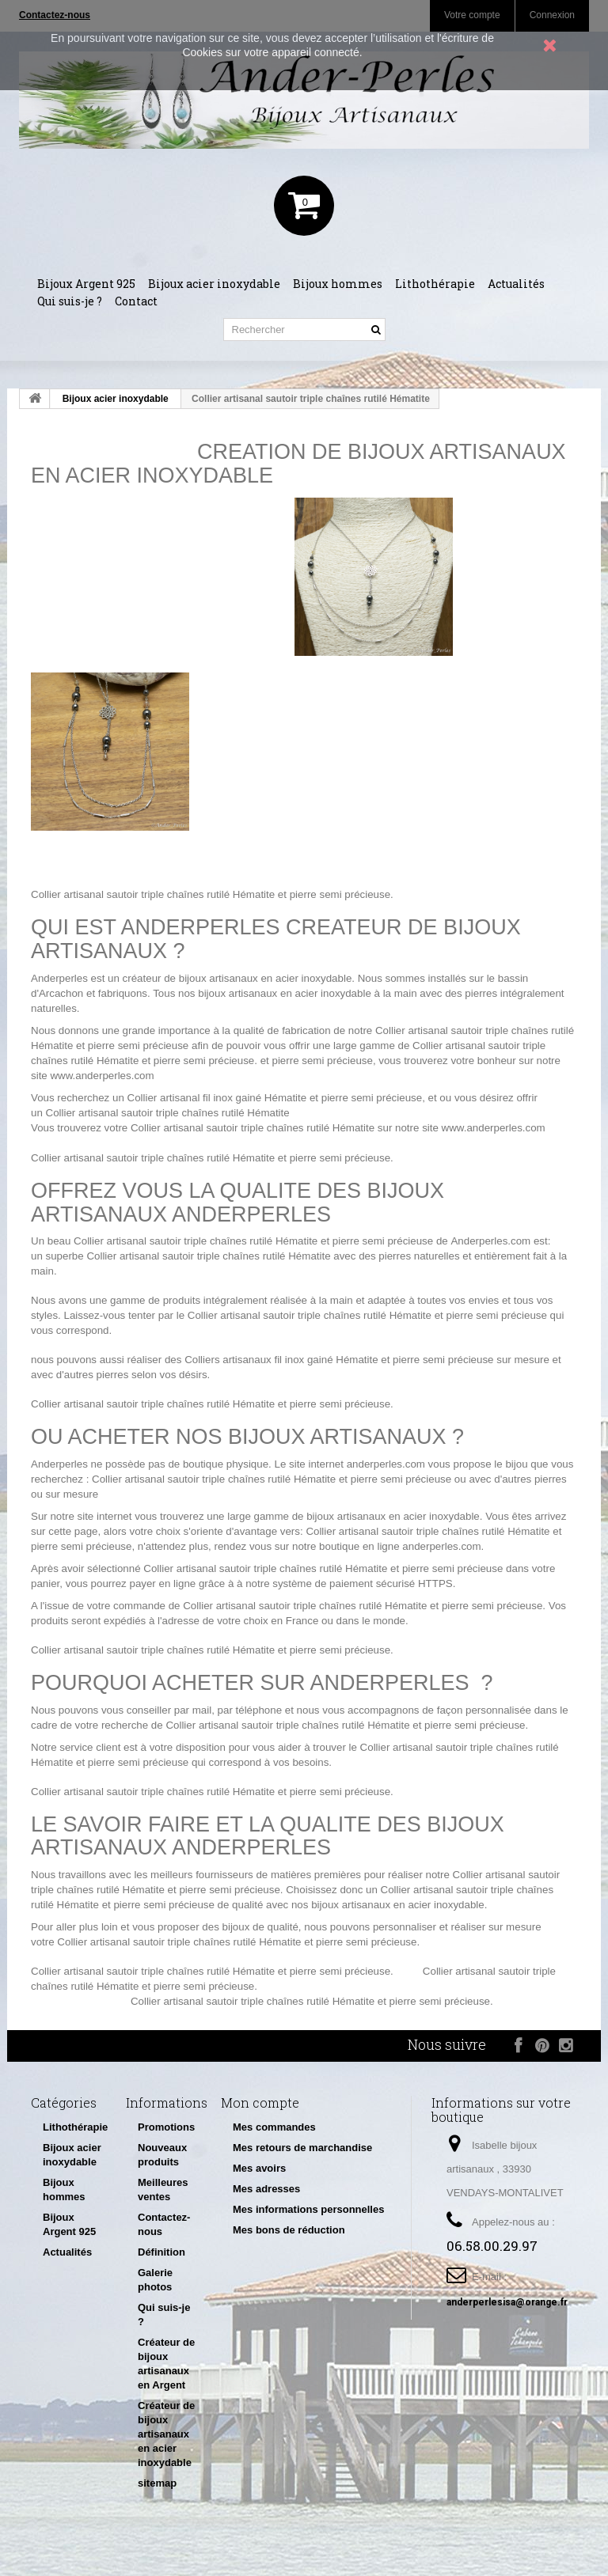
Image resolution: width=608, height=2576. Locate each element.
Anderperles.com (490, 1241)
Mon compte (260, 2102)
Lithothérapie (435, 283)
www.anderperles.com (102, 1076)
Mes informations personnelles (308, 2209)
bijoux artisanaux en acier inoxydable (284, 993)
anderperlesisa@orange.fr (507, 2302)
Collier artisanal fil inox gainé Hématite (217, 1098)
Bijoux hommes (337, 283)
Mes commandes (274, 2127)
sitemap (157, 2483)
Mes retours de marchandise (302, 2148)
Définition (161, 2252)
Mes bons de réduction (289, 2230)
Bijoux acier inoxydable (214, 283)
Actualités (516, 283)
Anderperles (59, 978)
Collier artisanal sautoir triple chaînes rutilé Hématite (153, 894)
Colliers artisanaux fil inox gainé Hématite (281, 1360)
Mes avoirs (259, 2168)
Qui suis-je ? (69, 301)
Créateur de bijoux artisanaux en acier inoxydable (166, 2434)
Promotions (166, 2127)
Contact (136, 301)
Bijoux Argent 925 (86, 283)
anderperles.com (386, 1464)
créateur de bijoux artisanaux (190, 978)
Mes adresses (266, 2189)
